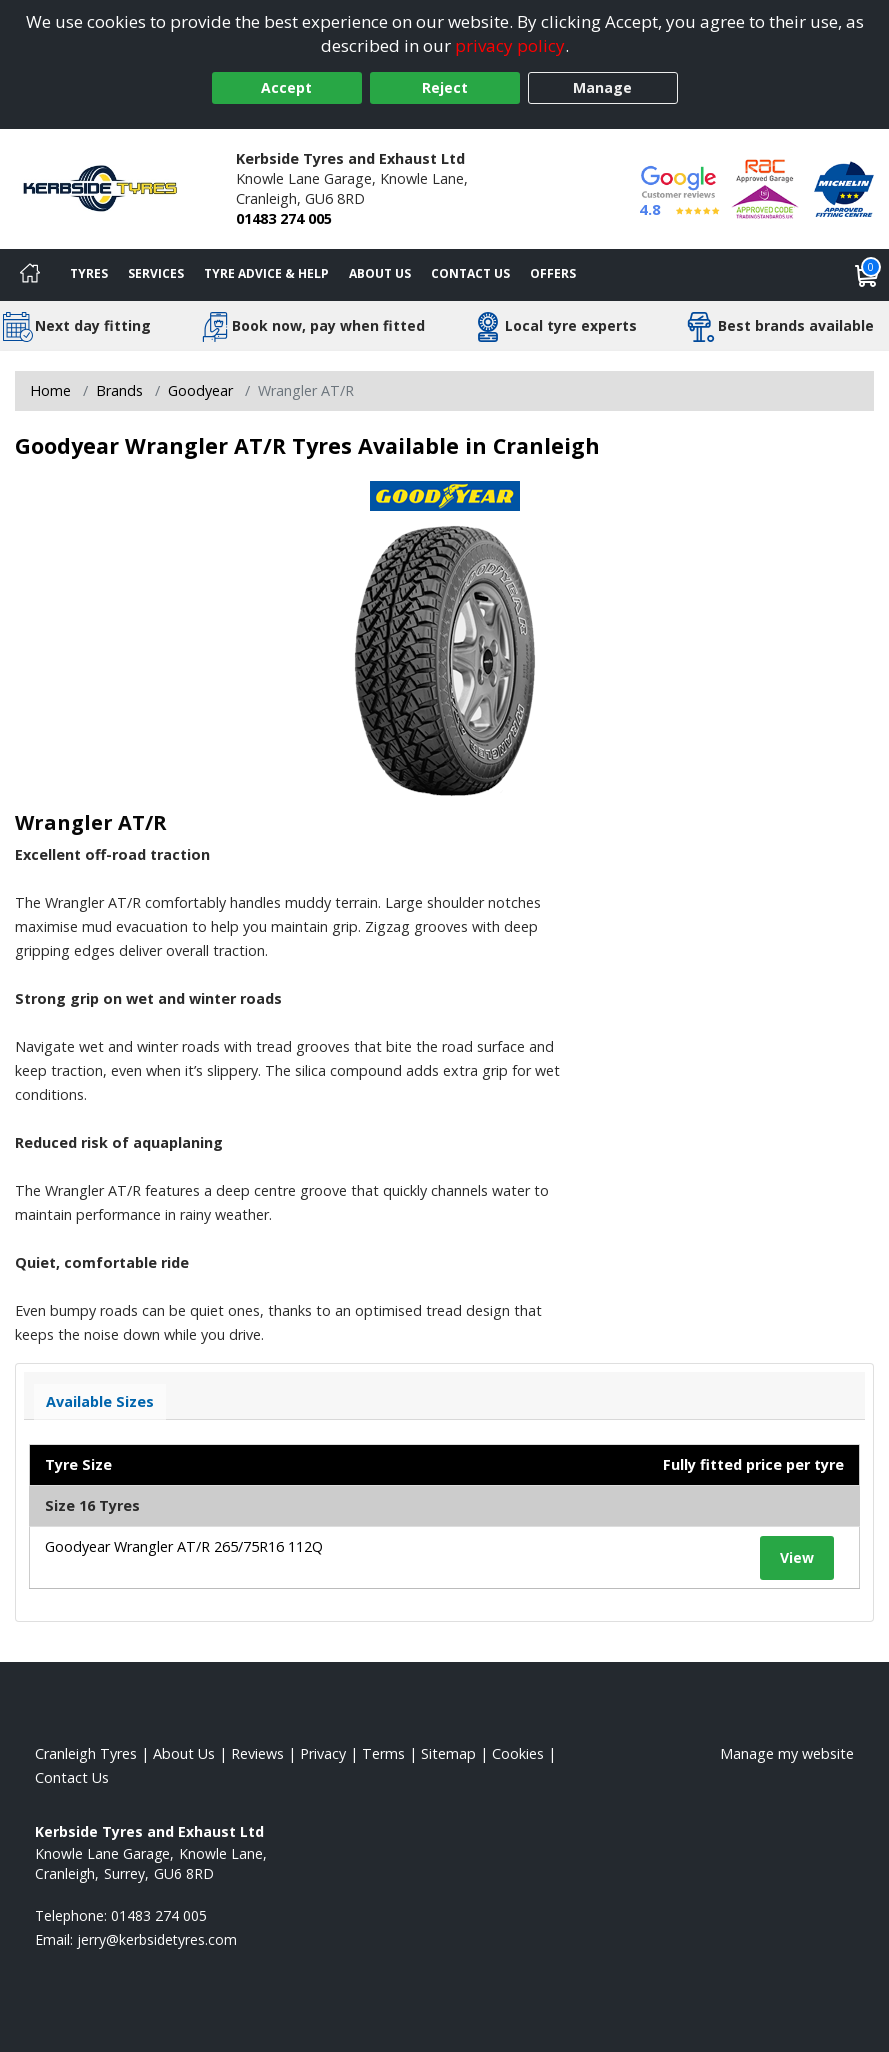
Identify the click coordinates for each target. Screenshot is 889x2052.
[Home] (30, 275)
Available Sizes (100, 1401)
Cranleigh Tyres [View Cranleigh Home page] (86, 1753)
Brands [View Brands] (119, 390)
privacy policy (510, 45)
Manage (602, 87)
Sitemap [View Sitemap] (448, 1753)
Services (156, 273)
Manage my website (787, 1753)
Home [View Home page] (50, 390)
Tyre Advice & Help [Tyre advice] (266, 273)
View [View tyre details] (797, 1557)
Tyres (89, 273)
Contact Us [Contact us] (470, 273)
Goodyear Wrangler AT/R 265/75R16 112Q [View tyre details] (184, 1546)
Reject (445, 87)
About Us (380, 273)
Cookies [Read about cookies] (518, 1753)
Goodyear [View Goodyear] (200, 390)
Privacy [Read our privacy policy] (323, 1753)
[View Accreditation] (765, 187)
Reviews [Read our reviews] (257, 1753)
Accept (286, 87)
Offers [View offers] (553, 273)
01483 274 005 (284, 218)
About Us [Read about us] (184, 1753)
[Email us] (157, 1939)
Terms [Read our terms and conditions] (383, 1753)
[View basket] (867, 275)
